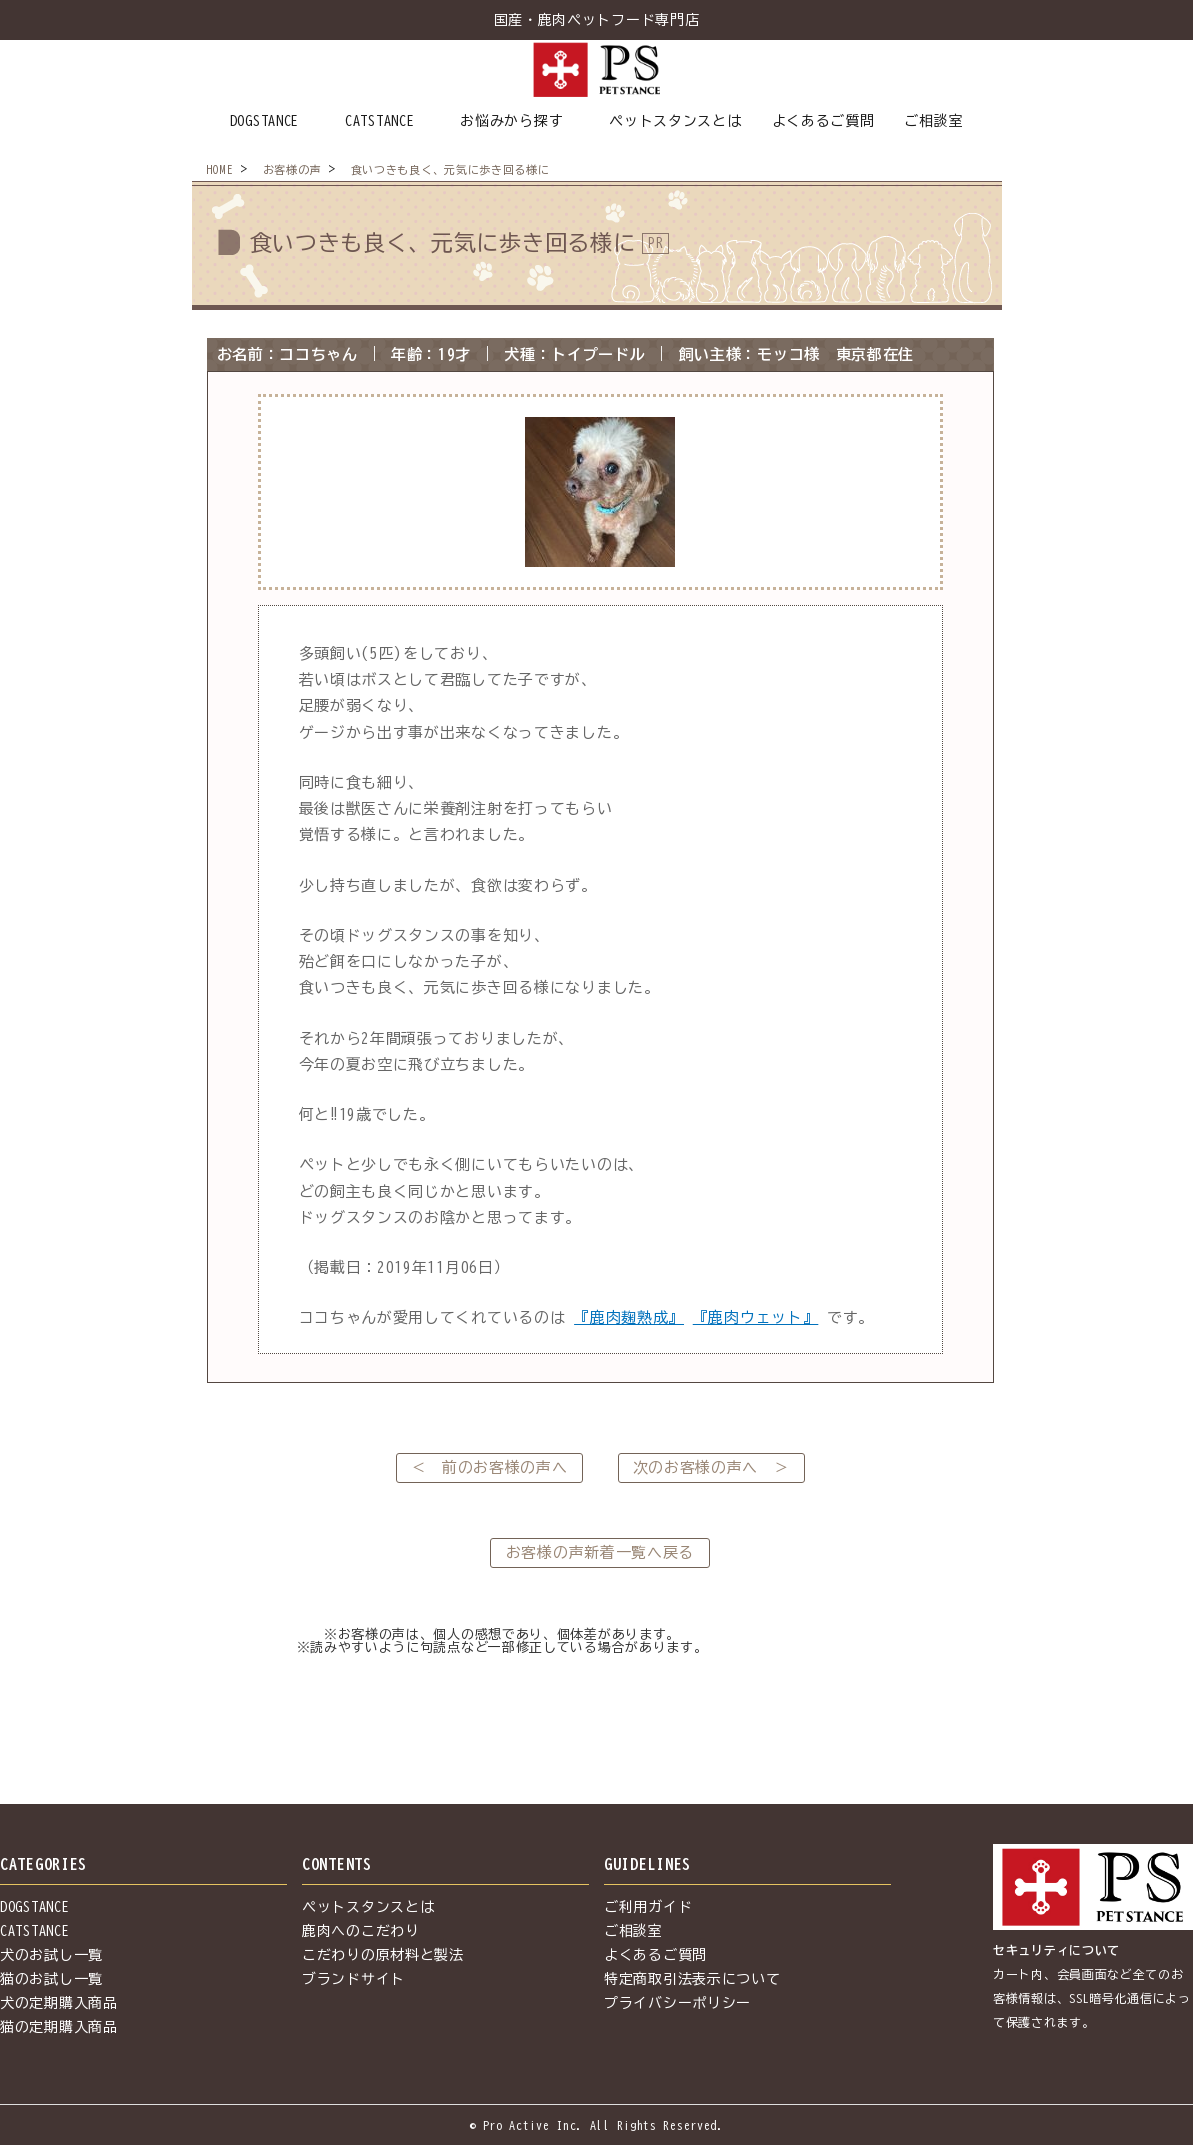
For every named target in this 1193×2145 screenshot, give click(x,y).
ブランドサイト (353, 1979)
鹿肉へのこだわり (361, 1931)
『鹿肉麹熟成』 (629, 1317)
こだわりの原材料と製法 (383, 1955)
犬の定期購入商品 (59, 2003)
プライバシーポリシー (677, 2003)
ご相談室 (933, 121)
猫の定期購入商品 (59, 2027)
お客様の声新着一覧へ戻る (600, 1552)
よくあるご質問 (823, 121)
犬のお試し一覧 (51, 1955)
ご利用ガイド (648, 1907)
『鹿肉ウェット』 (756, 1317)
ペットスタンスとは (675, 121)
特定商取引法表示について (692, 1979)
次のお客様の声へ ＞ (711, 1467)
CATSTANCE (379, 121)
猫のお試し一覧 (51, 1979)
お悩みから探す (511, 121)
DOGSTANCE (264, 121)
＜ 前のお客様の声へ (489, 1467)
